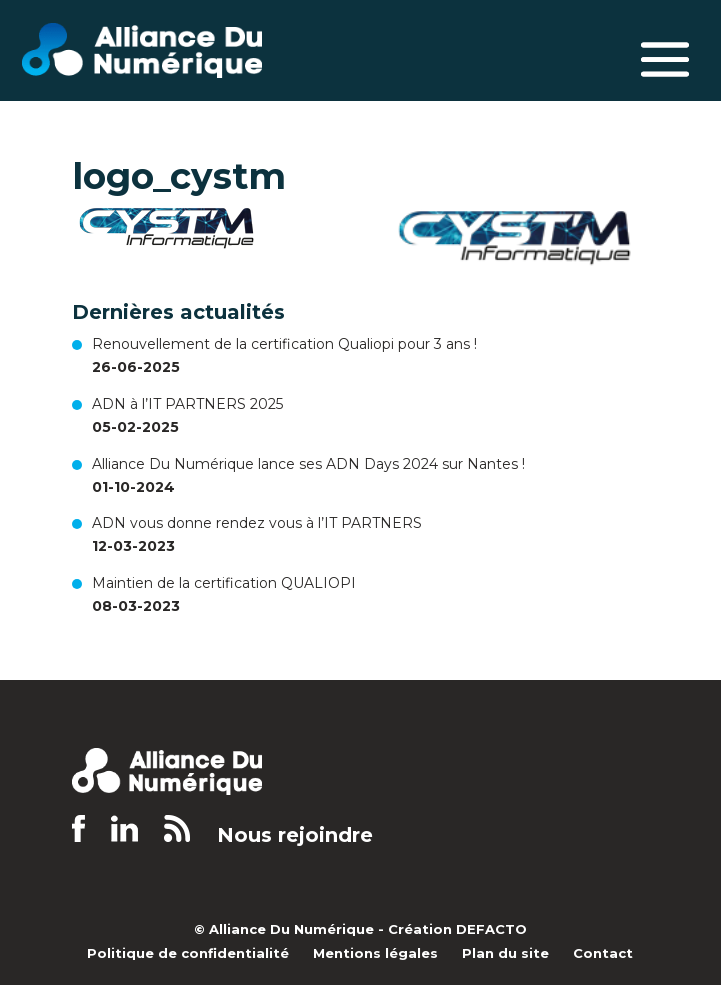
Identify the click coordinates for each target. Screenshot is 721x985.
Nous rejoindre (295, 835)
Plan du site (505, 953)
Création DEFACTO (457, 929)
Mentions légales (375, 953)
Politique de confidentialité (188, 953)
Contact (603, 953)
